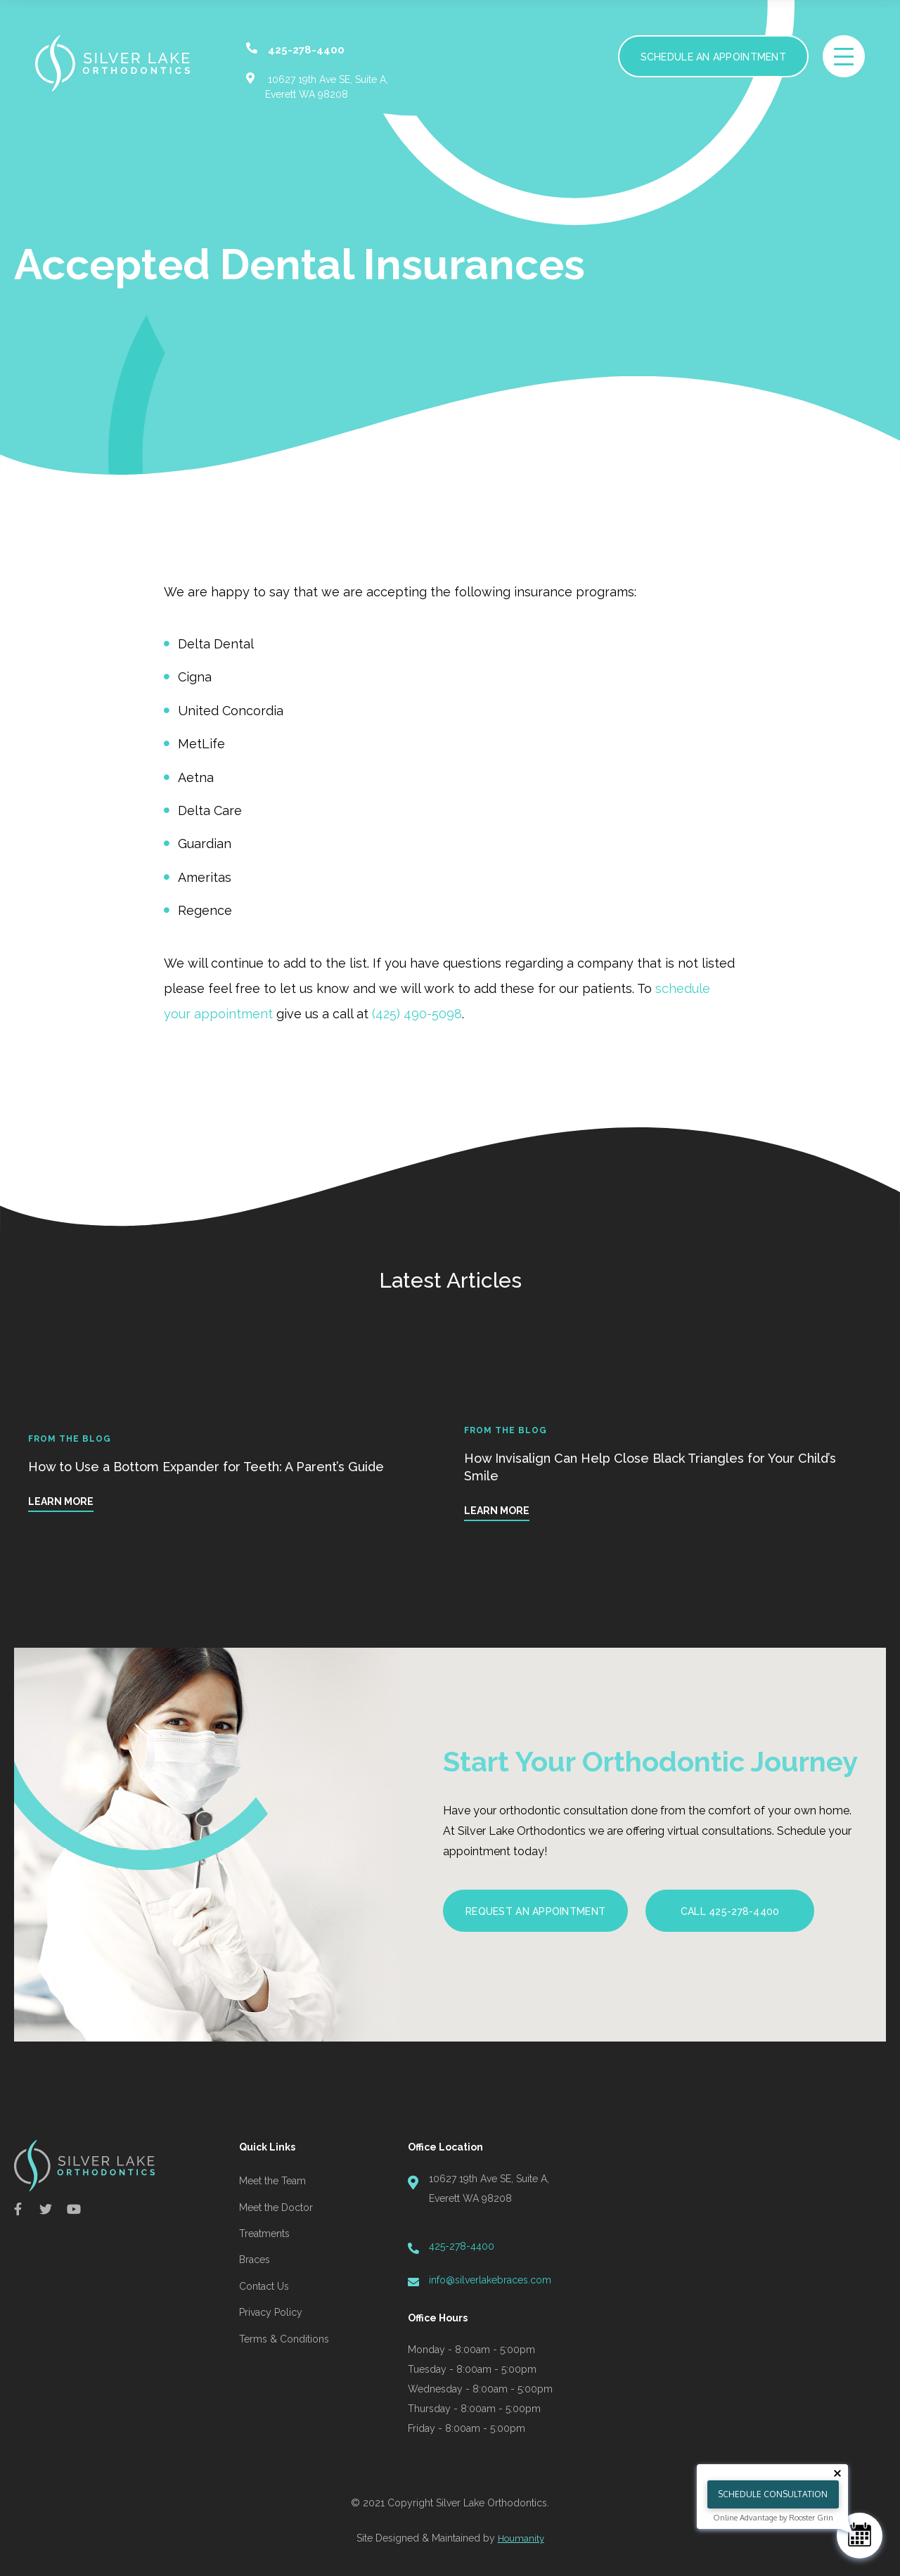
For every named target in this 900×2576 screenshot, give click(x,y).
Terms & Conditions (284, 2339)
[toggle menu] (844, 56)
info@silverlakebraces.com (490, 2280)
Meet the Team (272, 2180)
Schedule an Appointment (713, 57)
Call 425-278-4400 (730, 1911)
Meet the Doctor (276, 2207)
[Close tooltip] (837, 2473)
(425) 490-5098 (417, 1013)
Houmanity (521, 2538)
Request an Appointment (535, 1911)
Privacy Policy (270, 2312)
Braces (254, 2259)
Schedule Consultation (773, 2494)
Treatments (264, 2233)
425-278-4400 (461, 2246)
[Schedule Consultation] (859, 2535)
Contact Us (264, 2286)
